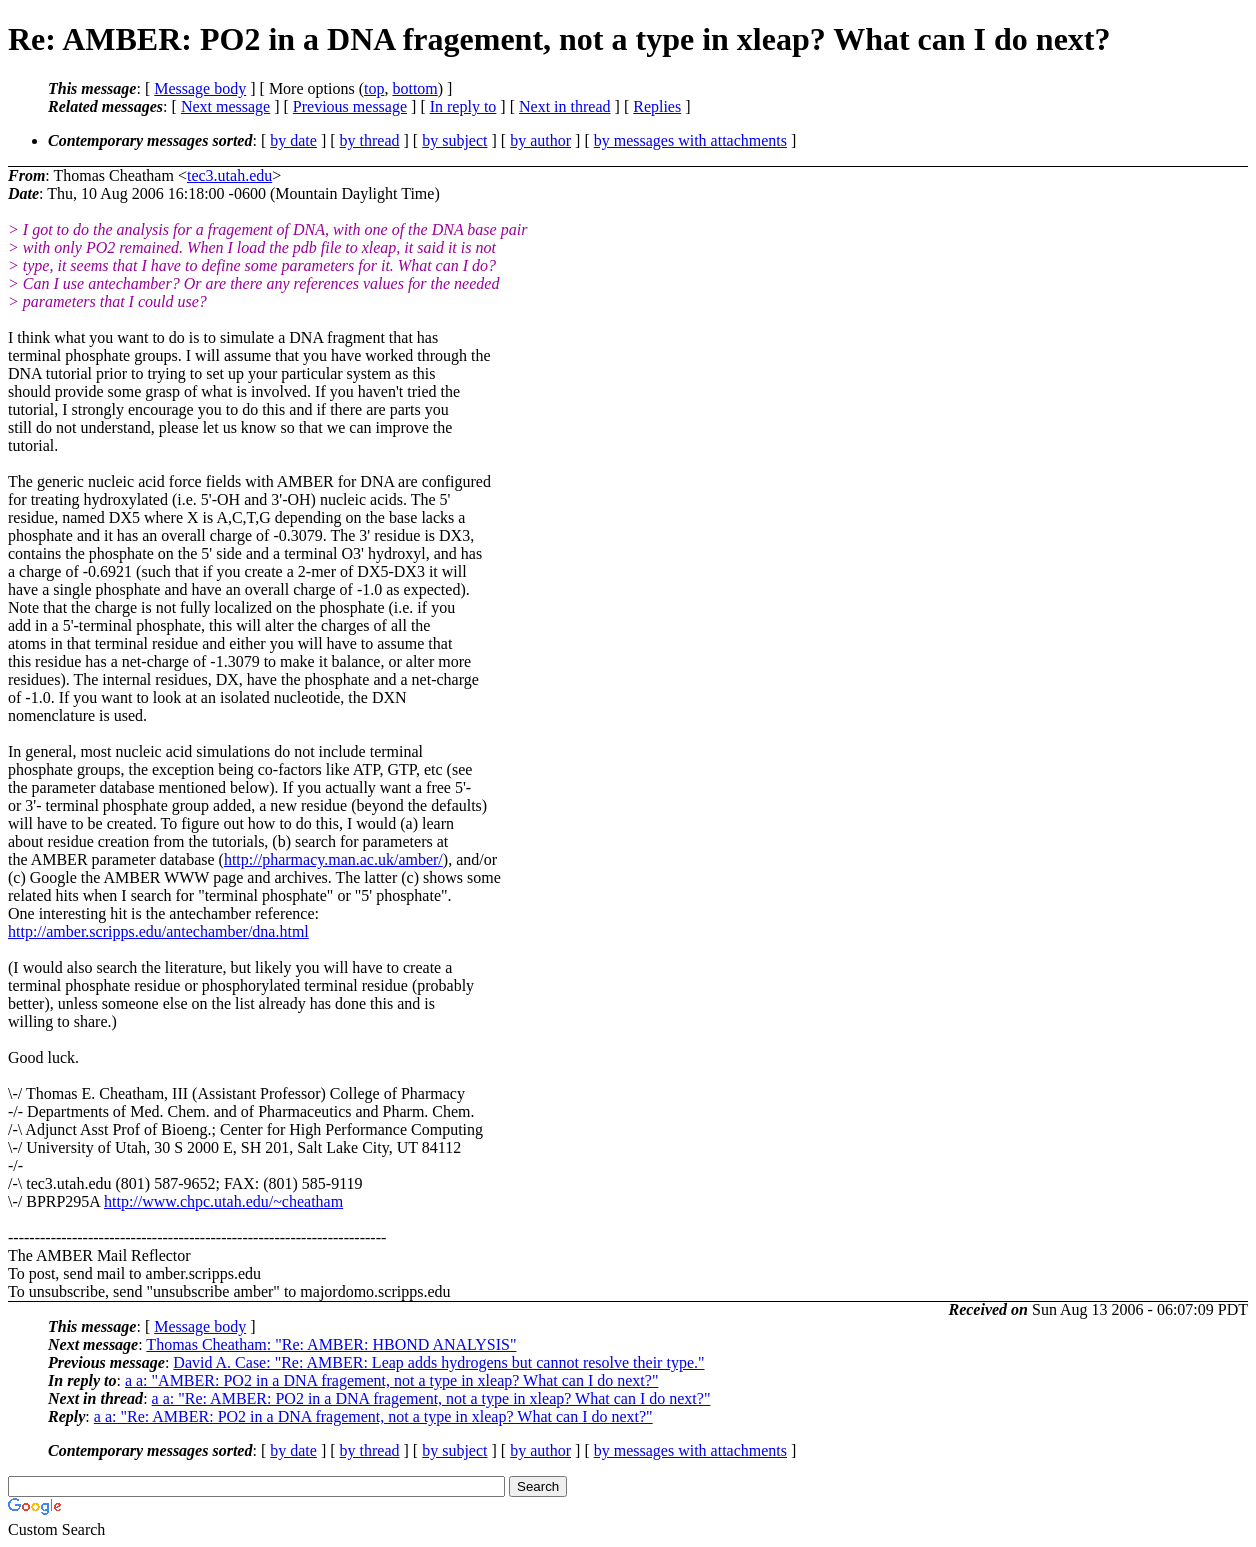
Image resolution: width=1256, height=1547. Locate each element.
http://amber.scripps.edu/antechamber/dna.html (158, 931)
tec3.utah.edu (229, 175)
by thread (370, 140)
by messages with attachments (690, 140)
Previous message (350, 106)
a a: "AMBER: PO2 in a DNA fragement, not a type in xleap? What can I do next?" (392, 1380)
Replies (657, 106)
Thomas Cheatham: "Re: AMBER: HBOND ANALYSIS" (331, 1344)
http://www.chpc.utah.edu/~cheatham (223, 1201)
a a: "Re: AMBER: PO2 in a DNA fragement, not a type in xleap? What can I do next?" (431, 1398)
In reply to (463, 106)
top (374, 88)
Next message (225, 106)
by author (540, 140)
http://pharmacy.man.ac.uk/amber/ (333, 859)
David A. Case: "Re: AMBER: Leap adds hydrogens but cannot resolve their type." (438, 1362)
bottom (414, 88)
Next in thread (565, 106)
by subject (454, 140)
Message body (200, 88)
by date (293, 140)
